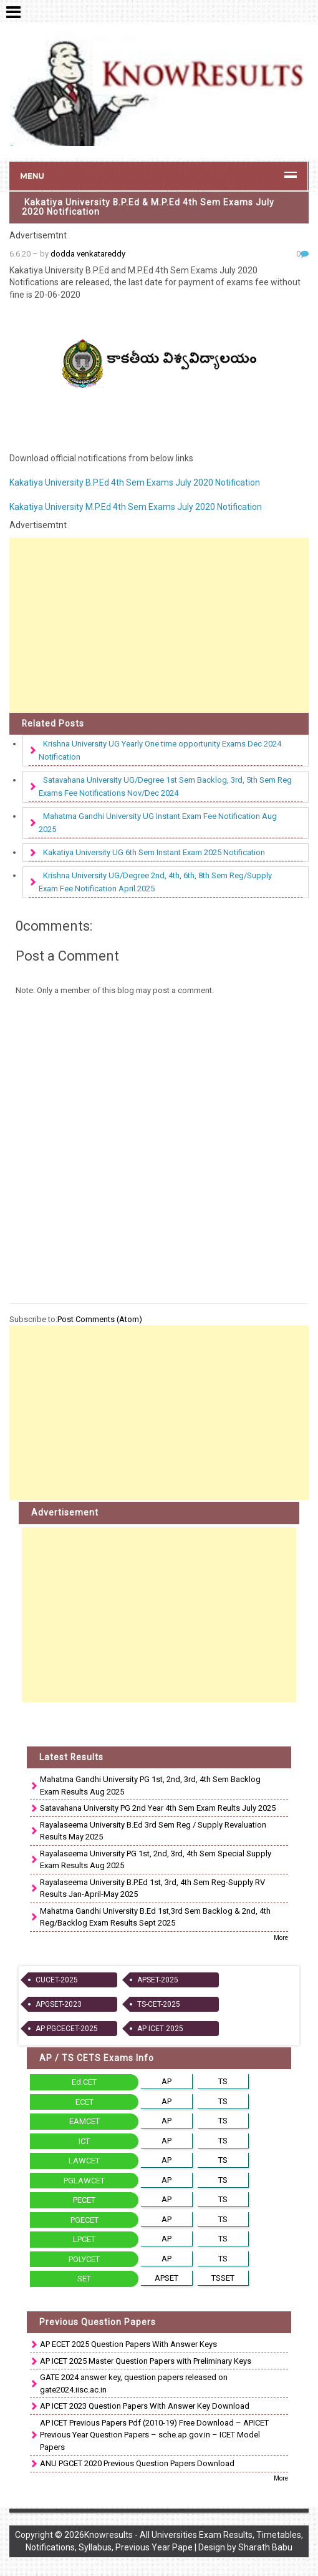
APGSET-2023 (59, 2004)
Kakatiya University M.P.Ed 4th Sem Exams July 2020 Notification (135, 507)
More (281, 1938)
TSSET (222, 2278)
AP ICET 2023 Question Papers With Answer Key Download (144, 2406)
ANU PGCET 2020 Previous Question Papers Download (137, 2463)
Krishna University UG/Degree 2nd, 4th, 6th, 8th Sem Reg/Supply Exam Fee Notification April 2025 (155, 882)
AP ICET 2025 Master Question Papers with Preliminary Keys (145, 2361)
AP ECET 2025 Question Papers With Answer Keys (128, 2344)
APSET (166, 2278)
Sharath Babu (265, 2547)
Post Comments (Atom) (99, 1319)
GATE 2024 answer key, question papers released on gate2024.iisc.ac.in (134, 2383)
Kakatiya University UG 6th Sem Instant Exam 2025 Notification (154, 852)
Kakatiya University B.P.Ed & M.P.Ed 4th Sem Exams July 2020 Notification (148, 207)
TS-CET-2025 (158, 2004)
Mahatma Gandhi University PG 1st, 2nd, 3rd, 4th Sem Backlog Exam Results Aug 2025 (150, 1785)
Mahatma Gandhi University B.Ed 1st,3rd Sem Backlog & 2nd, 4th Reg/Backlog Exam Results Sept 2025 (155, 1917)
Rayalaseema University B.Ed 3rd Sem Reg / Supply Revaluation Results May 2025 (153, 1831)
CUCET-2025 (57, 1980)
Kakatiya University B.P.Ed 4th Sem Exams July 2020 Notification (134, 482)
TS (223, 2081)
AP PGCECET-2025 (67, 2028)
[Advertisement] (158, 625)
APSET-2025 (157, 1980)
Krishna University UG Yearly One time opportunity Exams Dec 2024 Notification (160, 750)
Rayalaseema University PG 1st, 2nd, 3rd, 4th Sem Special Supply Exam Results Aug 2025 (155, 1860)
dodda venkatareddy (88, 253)
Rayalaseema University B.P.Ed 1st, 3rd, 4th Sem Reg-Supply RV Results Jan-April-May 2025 (152, 1888)
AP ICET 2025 (160, 2028)
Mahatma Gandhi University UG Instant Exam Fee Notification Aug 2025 (158, 822)
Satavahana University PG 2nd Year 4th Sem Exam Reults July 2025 (158, 1808)
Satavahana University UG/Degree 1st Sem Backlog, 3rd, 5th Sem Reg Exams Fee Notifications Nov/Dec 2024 (165, 786)
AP (166, 2081)
